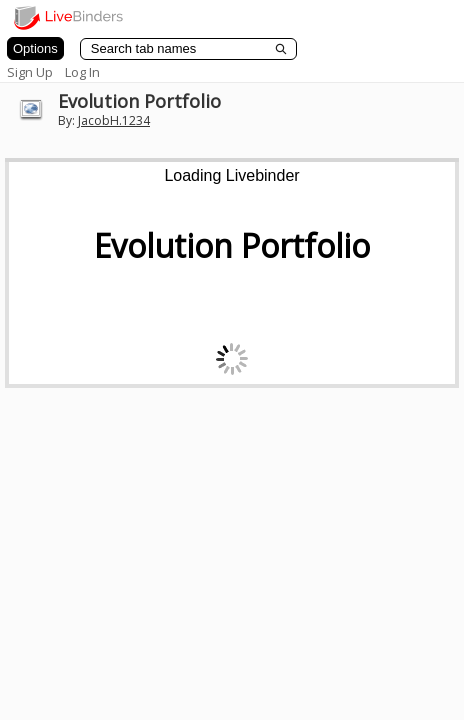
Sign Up (30, 72)
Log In (82, 72)
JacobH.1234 (114, 120)
